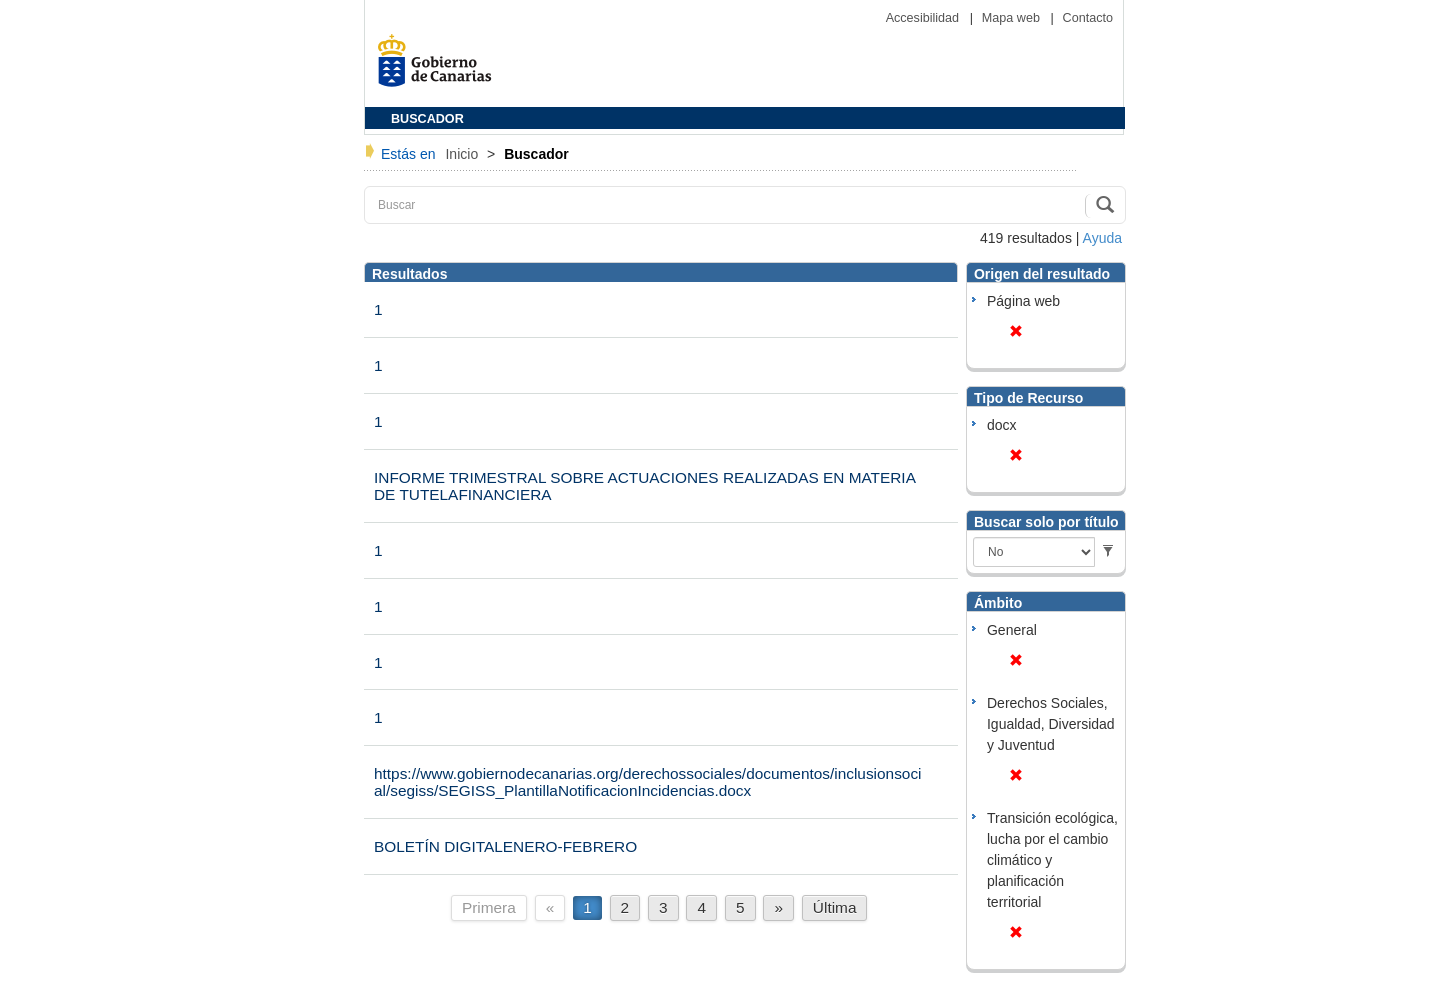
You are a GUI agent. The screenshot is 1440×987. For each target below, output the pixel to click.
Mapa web (1013, 18)
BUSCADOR (427, 119)
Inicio (463, 154)
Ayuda (1102, 238)
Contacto (1088, 18)
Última (835, 907)
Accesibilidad (924, 18)
